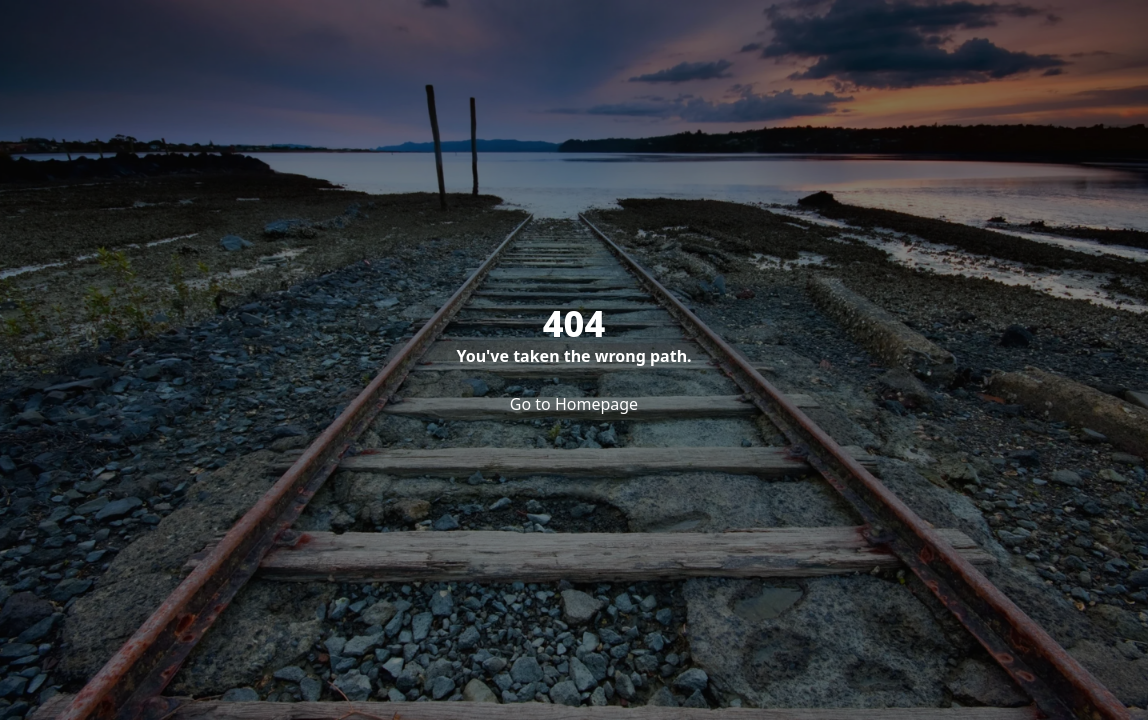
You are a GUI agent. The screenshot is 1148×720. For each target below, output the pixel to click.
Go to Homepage (574, 404)
